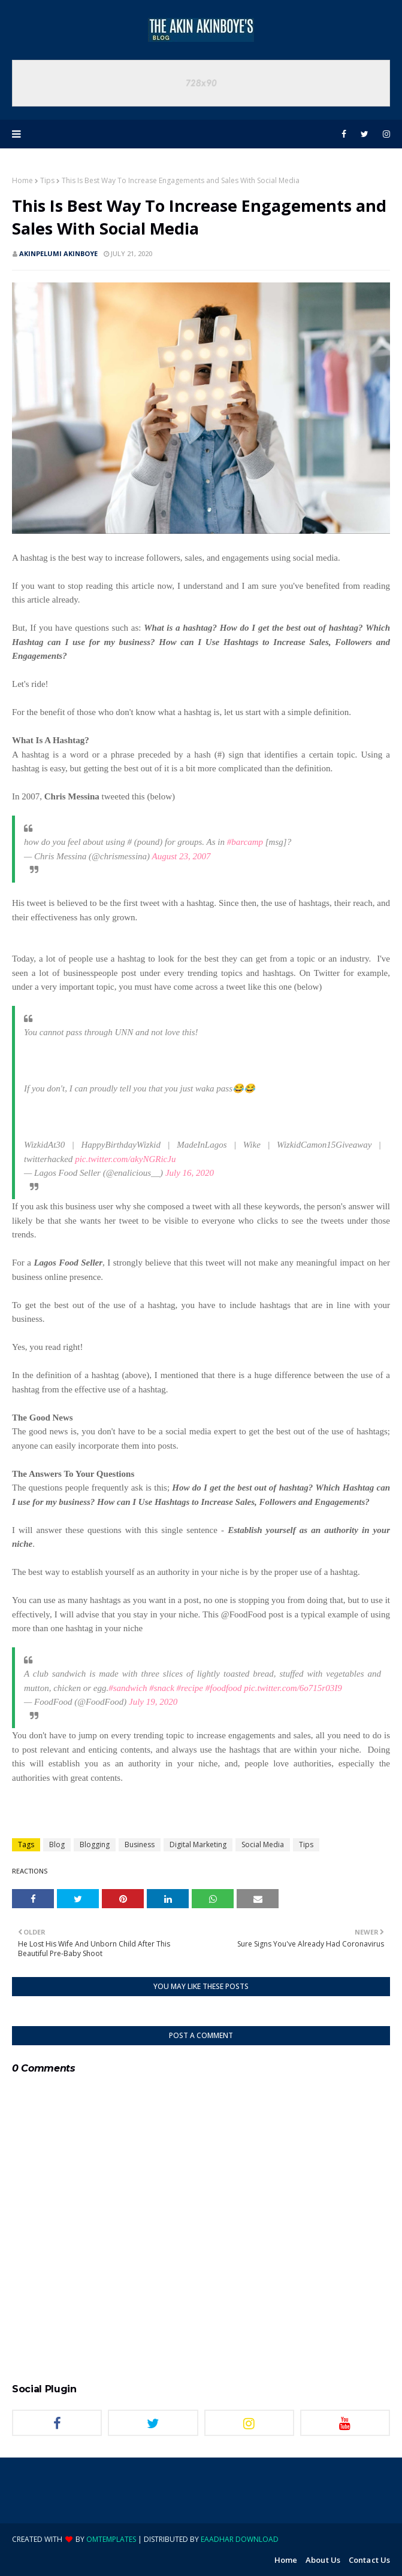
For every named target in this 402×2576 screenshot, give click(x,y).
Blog (57, 1844)
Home (22, 180)
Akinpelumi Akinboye (58, 253)
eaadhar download (240, 2539)
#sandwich (127, 1688)
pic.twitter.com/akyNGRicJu (125, 1159)
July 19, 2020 (153, 1702)
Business (140, 1844)
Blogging (95, 1844)
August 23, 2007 (181, 856)
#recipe (190, 1688)
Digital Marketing (198, 1844)
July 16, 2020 (189, 1173)
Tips (47, 180)
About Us (323, 2559)
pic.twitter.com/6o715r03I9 (292, 1688)
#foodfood (223, 1688)
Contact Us (369, 2559)
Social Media (262, 1844)
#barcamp (245, 842)
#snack (161, 1688)
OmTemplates (111, 2539)
